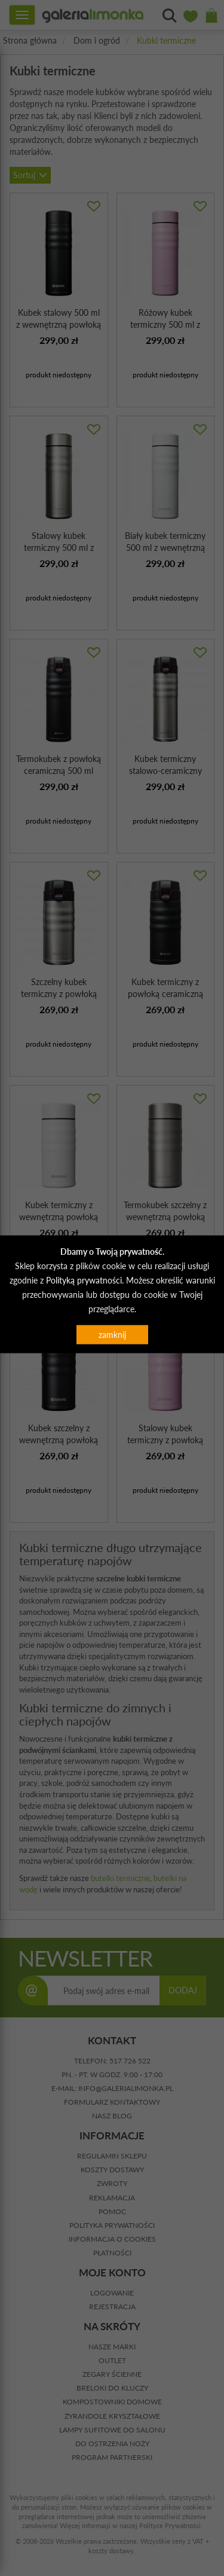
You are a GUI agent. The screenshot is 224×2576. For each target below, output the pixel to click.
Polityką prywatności (84, 1280)
